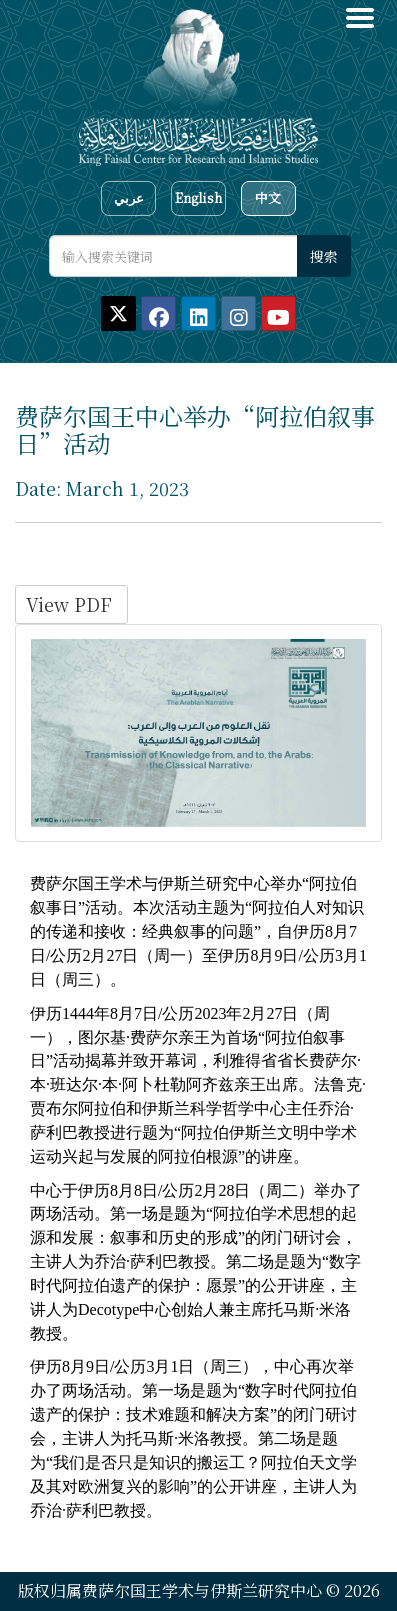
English (198, 197)
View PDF (71, 604)
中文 (268, 197)
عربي (129, 197)
